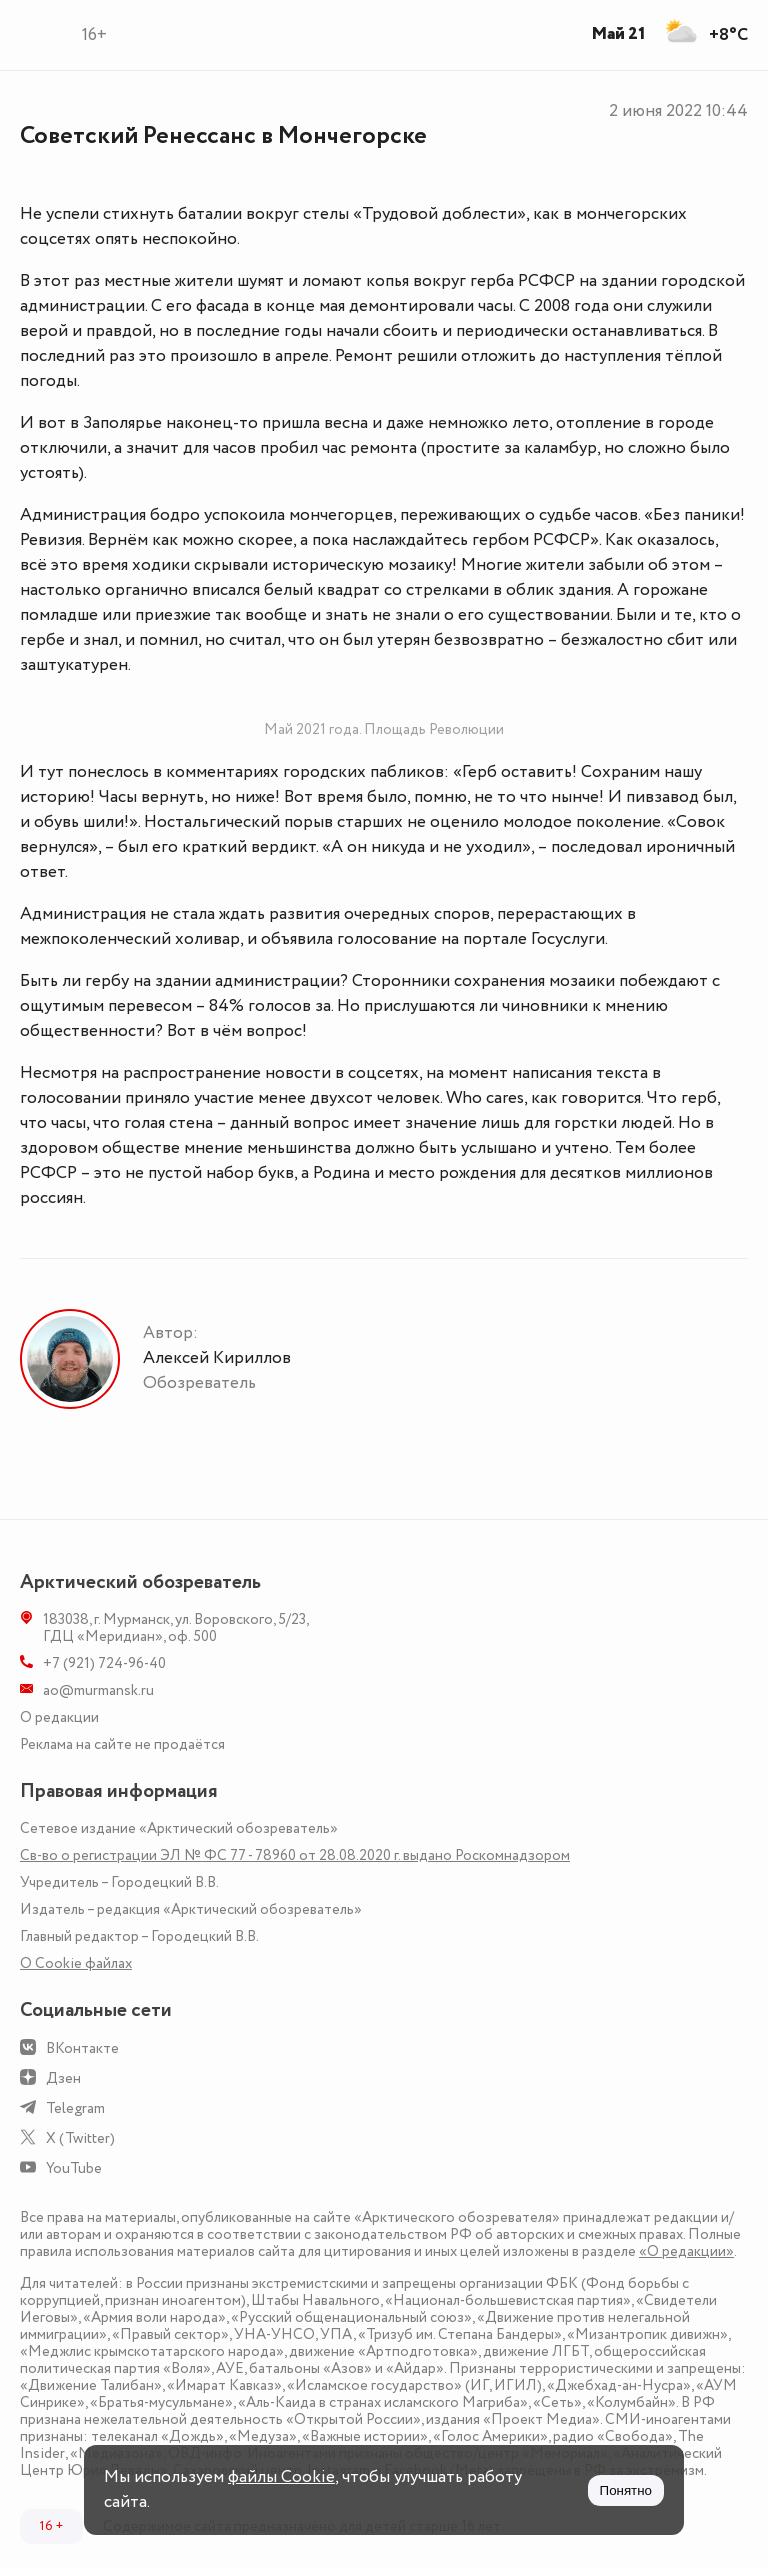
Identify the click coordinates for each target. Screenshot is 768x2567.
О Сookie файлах (76, 1963)
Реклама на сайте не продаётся (122, 1744)
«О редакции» (686, 2251)
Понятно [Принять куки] (626, 2490)
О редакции (59, 1717)
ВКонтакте (82, 2048)
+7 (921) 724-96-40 (104, 1663)
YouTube (74, 2168)
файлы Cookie (281, 2477)
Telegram (75, 2108)
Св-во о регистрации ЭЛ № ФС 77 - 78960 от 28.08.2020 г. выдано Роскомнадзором (295, 1855)
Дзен (63, 2078)
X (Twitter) (80, 2138)
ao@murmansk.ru (98, 1690)
